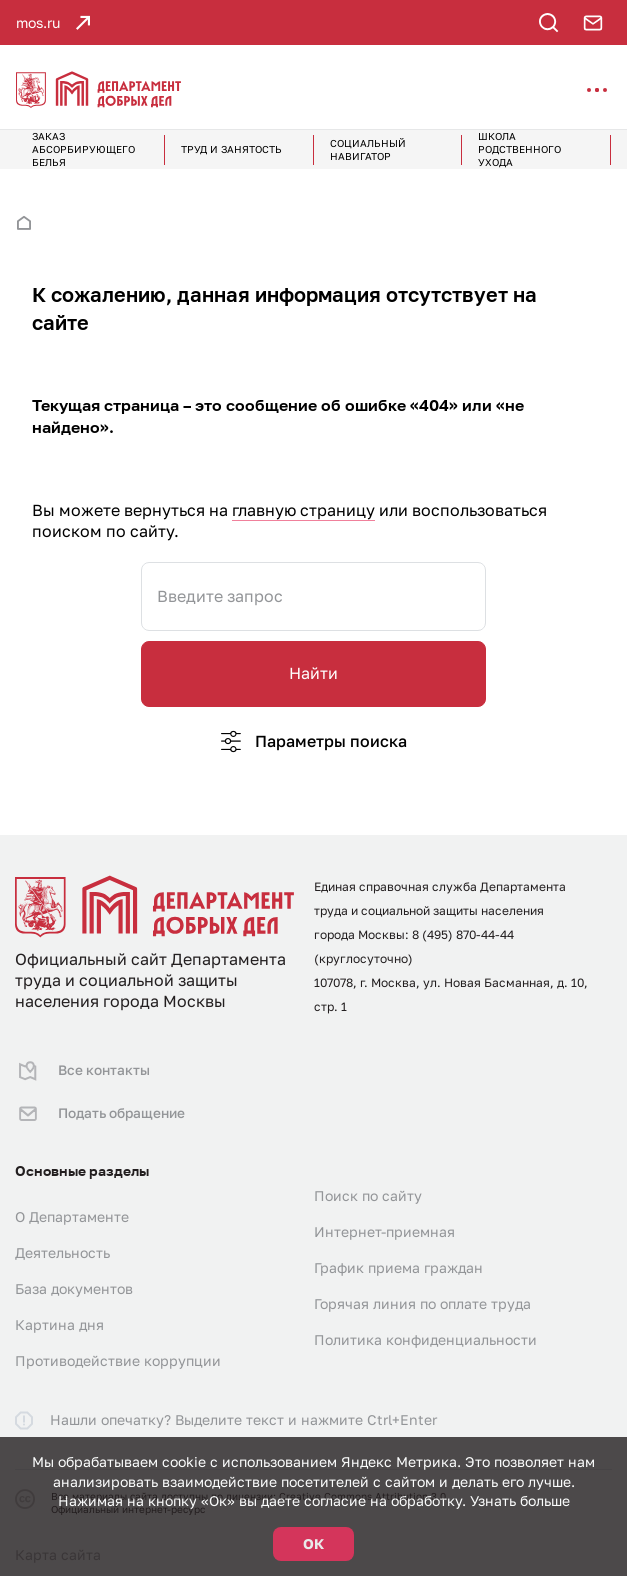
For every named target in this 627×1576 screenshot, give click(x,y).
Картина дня (59, 1313)
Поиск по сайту (368, 1184)
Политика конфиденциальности (425, 1328)
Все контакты (82, 1068)
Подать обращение (101, 1106)
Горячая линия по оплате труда (422, 1292)
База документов (74, 1277)
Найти (313, 673)
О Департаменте (72, 1205)
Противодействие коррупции (118, 1349)
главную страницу (303, 510)
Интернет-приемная (384, 1220)
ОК (313, 1543)
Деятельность (62, 1241)
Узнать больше (520, 1500)
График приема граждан (398, 1256)
